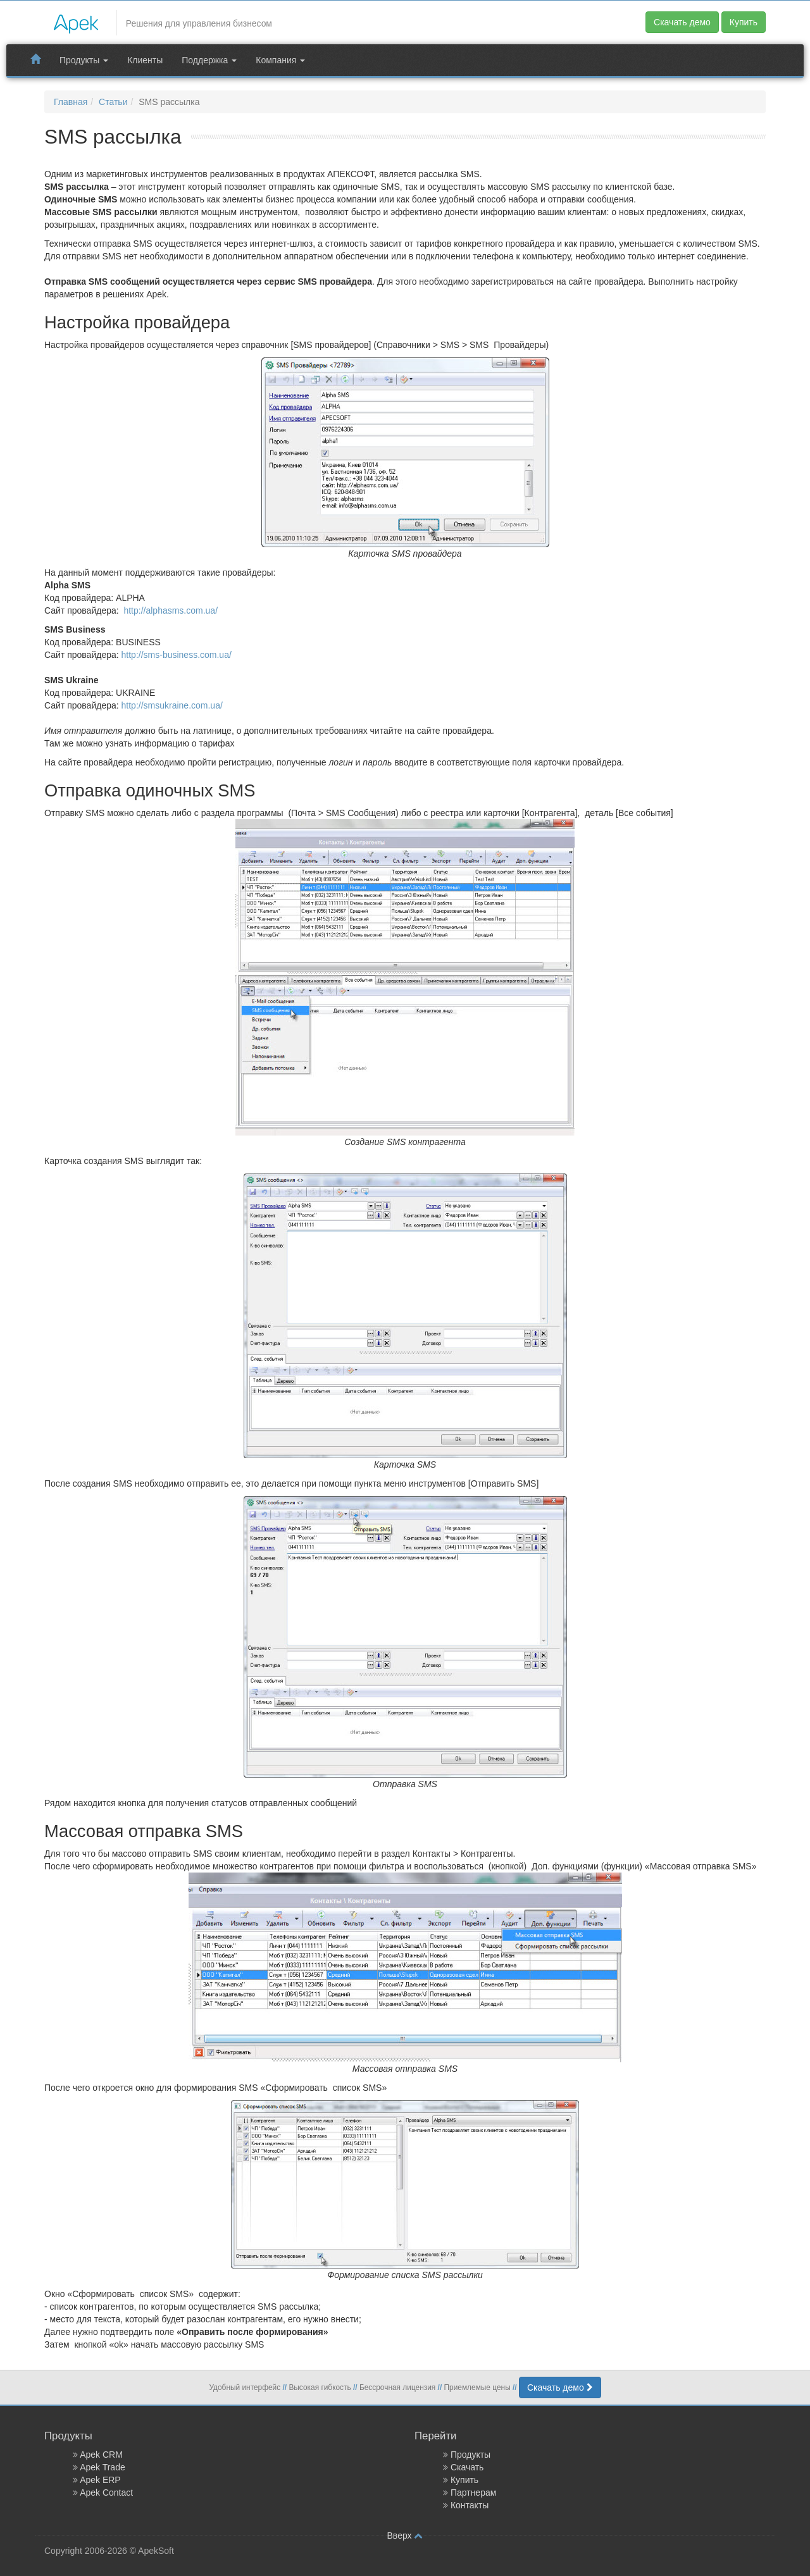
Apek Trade (102, 2467)
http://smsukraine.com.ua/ (172, 705)
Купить (743, 22)
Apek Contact (106, 2492)
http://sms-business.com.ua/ (177, 655)
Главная (70, 102)
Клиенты (145, 60)
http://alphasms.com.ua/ (170, 610)
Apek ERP (100, 2480)
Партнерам (473, 2492)
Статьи (113, 102)
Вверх (405, 2535)
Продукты (83, 60)
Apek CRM (101, 2454)
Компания (280, 60)
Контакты (470, 2505)
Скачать (467, 2467)
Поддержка (209, 60)
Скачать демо (682, 22)
